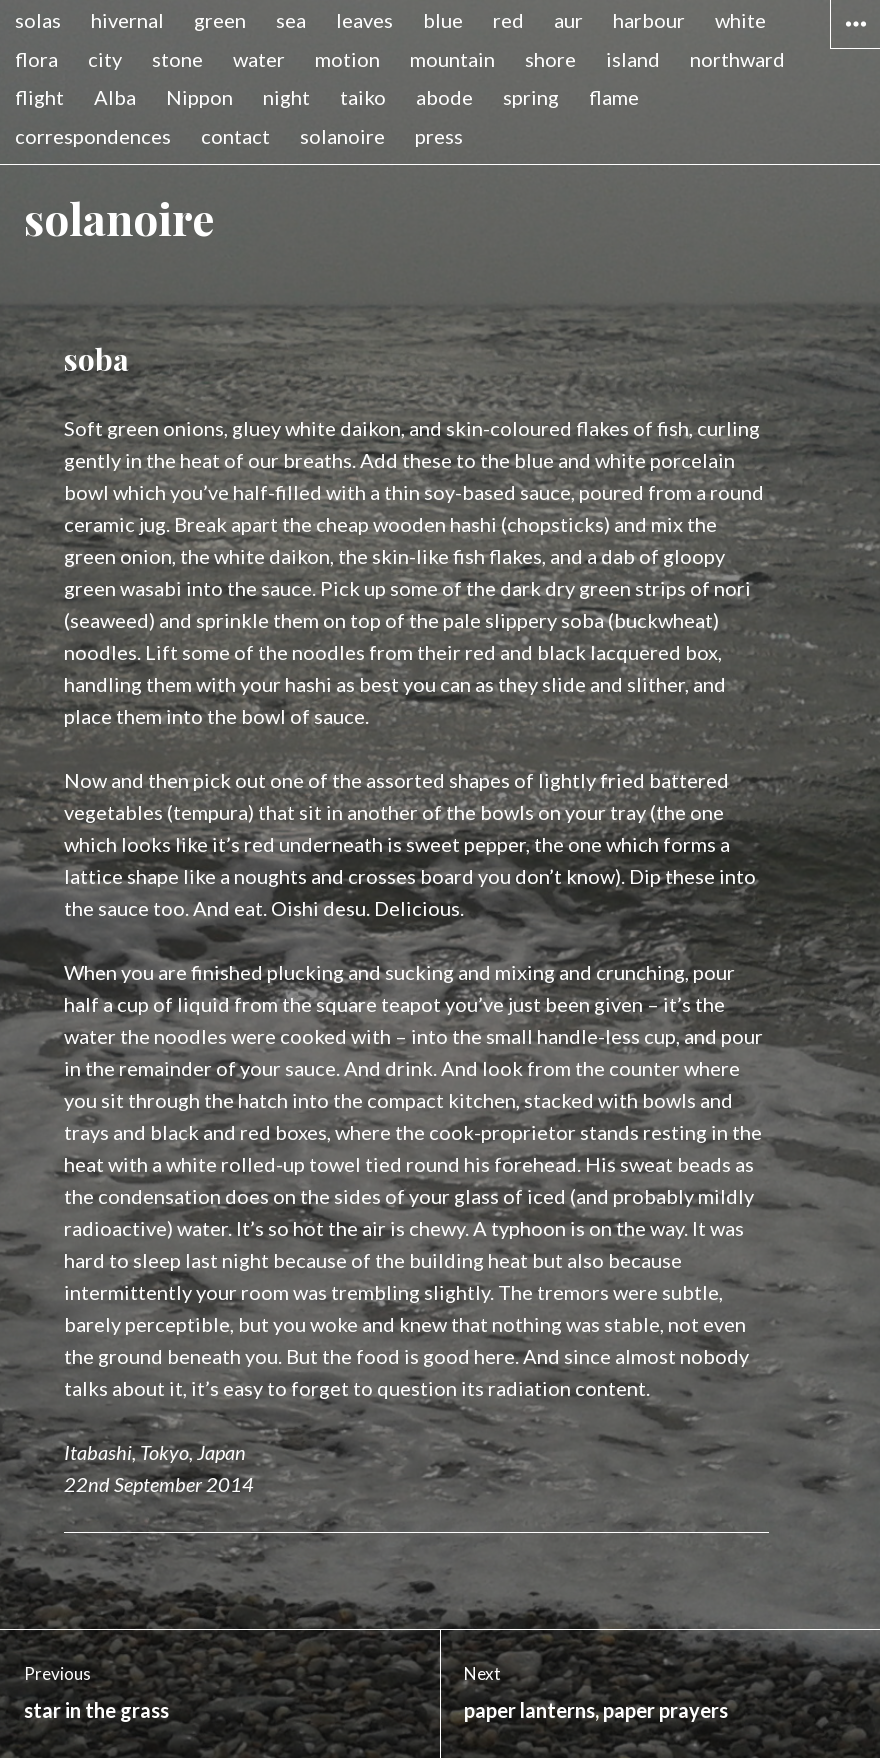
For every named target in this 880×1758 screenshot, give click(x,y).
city (105, 59)
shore (550, 59)
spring (531, 97)
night (286, 97)
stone (177, 59)
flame (614, 97)
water (259, 59)
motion (347, 59)
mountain (452, 59)
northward (737, 59)
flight (39, 97)
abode (444, 97)
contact (235, 136)
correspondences (93, 136)
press (439, 136)
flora (36, 59)
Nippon (199, 97)
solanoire (342, 136)
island (633, 59)
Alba (115, 97)
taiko (363, 97)
